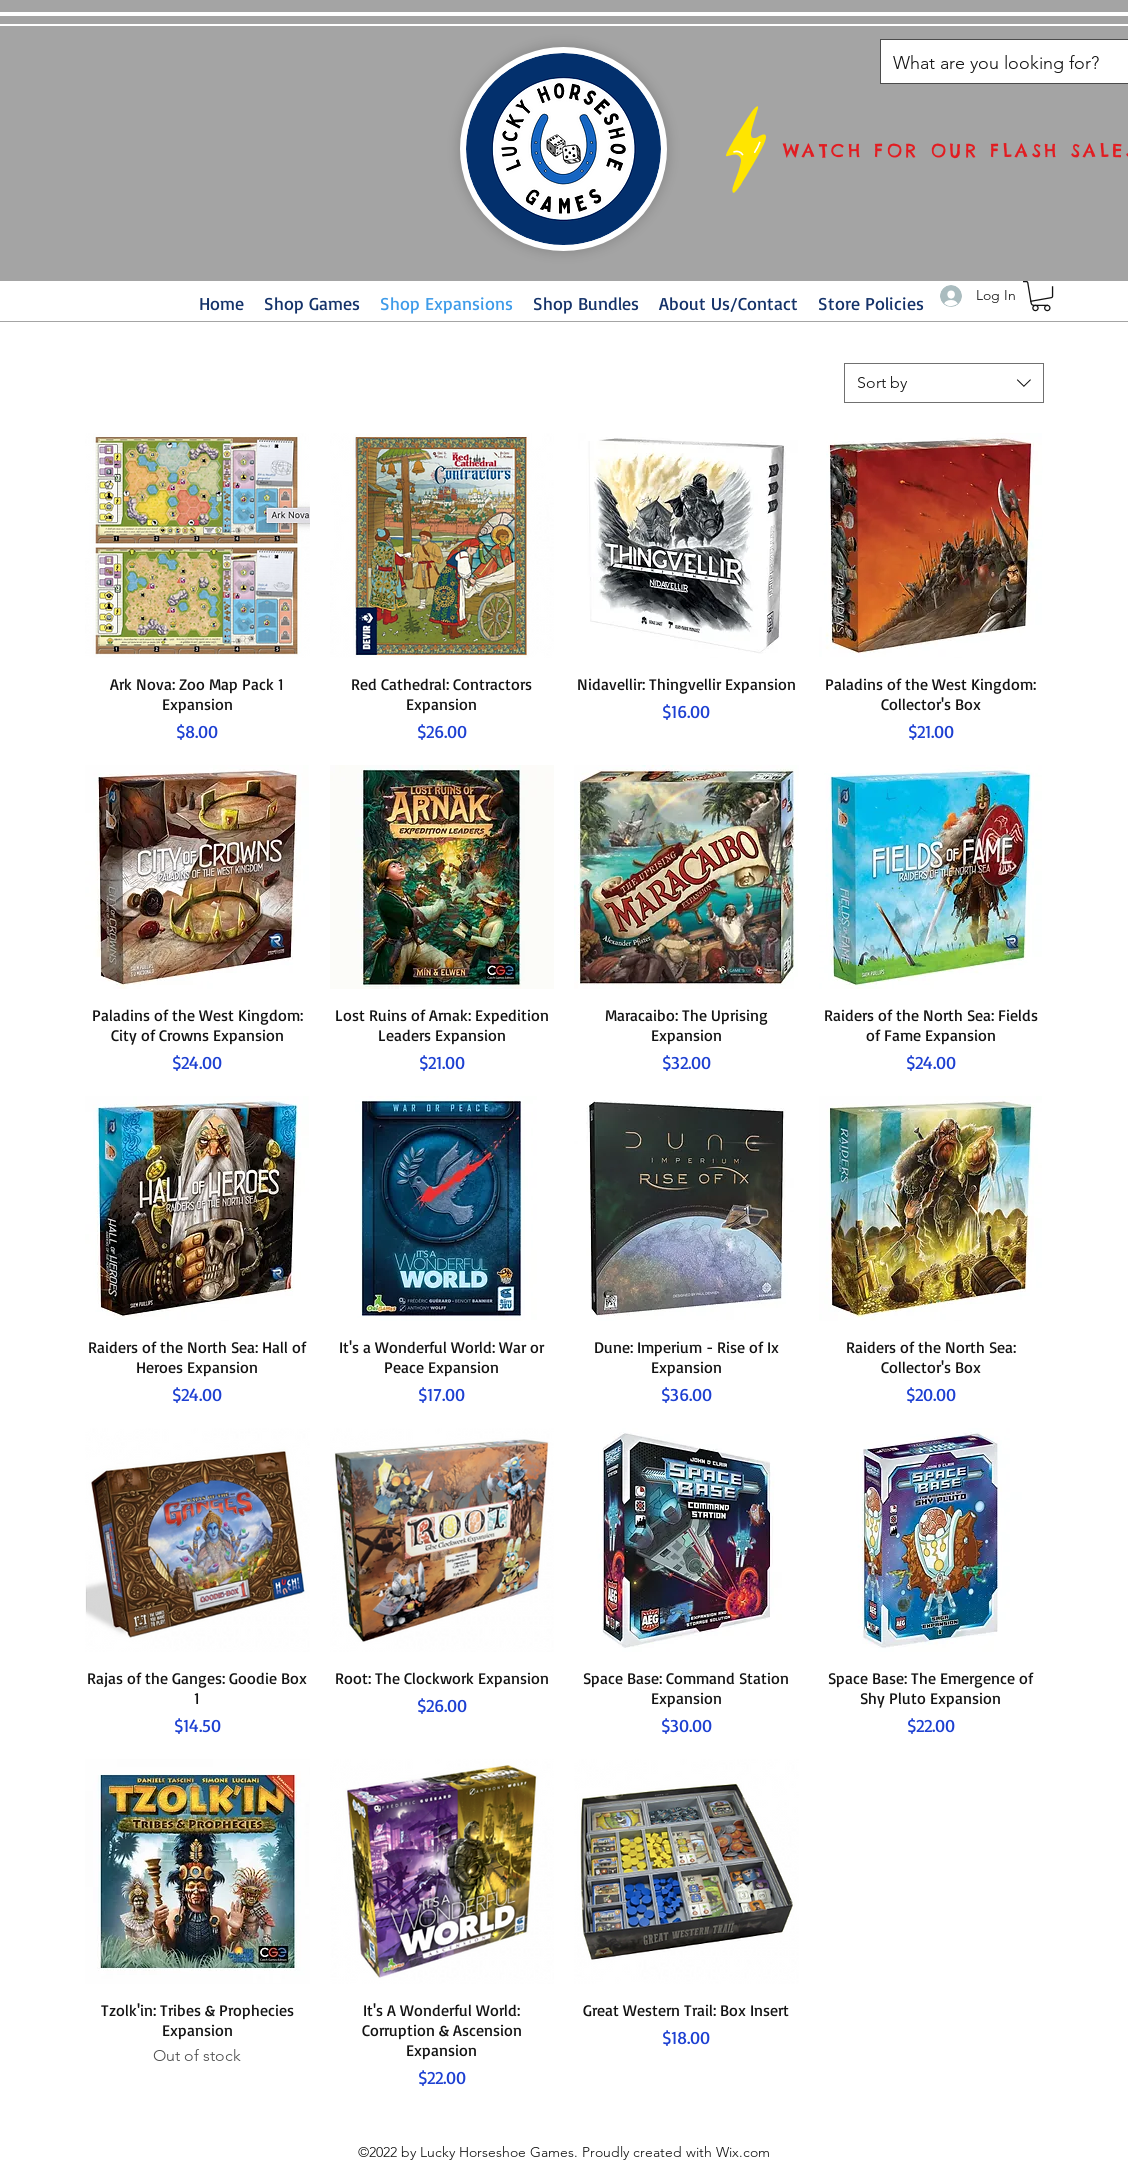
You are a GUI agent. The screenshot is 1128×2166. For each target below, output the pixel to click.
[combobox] (944, 383)
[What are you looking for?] (997, 64)
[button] (1041, 296)
